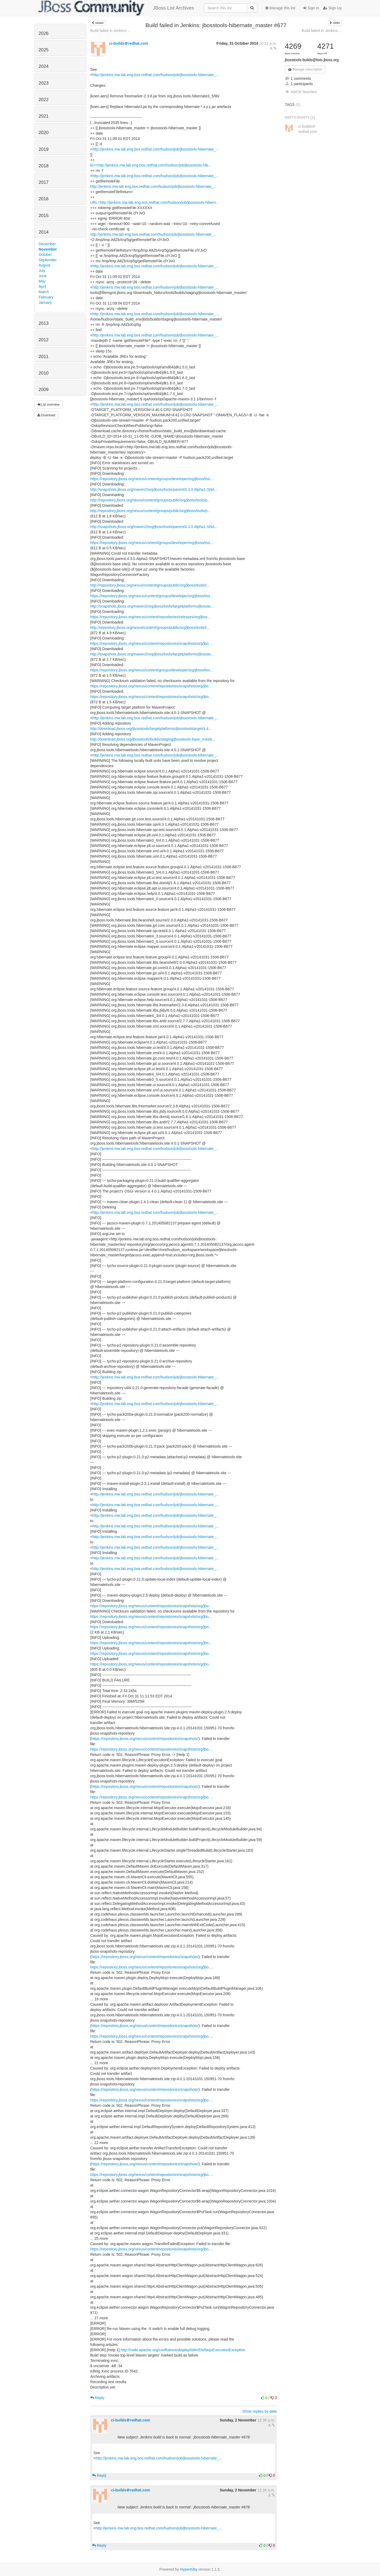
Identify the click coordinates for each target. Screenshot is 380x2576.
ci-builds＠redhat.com (128, 43)
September (48, 260)
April (42, 286)
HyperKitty (188, 2569)
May (42, 281)
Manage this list (280, 8)
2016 (43, 198)
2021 (43, 116)
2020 (43, 132)
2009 (43, 389)
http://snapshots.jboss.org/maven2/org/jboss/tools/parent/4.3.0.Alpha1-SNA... (154, 489)
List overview (48, 404)
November (48, 249)
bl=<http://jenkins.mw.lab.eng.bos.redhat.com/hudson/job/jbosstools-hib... (150, 165)
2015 (43, 215)
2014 (43, 232)
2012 (43, 339)
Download (46, 415)
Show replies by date (259, 2411)
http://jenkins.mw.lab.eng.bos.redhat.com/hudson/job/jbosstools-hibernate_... (155, 75)
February (46, 297)
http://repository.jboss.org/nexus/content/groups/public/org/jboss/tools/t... (149, 585)
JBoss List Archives (116, 8)
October (45, 254)
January (45, 302)
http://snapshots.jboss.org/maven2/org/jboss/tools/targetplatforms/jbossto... (152, 606)
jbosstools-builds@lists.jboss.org (312, 60)
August (44, 265)
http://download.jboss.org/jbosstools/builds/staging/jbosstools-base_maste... (152, 739)
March (44, 292)
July (42, 270)
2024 (43, 66)
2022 (43, 99)
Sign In (311, 8)
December (47, 244)
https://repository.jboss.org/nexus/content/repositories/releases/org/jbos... (150, 617)
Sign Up (332, 8)
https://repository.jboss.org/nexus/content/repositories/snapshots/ (145, 1738)
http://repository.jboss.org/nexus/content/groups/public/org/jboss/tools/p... (150, 500)
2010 (43, 373)
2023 (43, 83)
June (43, 276)
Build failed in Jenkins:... (110, 30)
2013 (43, 323)
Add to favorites (300, 92)
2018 (43, 165)
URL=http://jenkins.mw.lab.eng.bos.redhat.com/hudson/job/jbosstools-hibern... (154, 202)
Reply (97, 2398)
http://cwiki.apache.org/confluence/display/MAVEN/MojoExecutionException (183, 2350)
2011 (43, 356)
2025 (43, 49)
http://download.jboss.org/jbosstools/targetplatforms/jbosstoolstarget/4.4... (151, 728)
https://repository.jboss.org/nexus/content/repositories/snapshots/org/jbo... (151, 643)
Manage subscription (305, 69)
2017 (43, 182)
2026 (43, 33)
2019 (43, 149)
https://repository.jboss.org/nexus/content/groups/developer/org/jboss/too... (151, 479)
